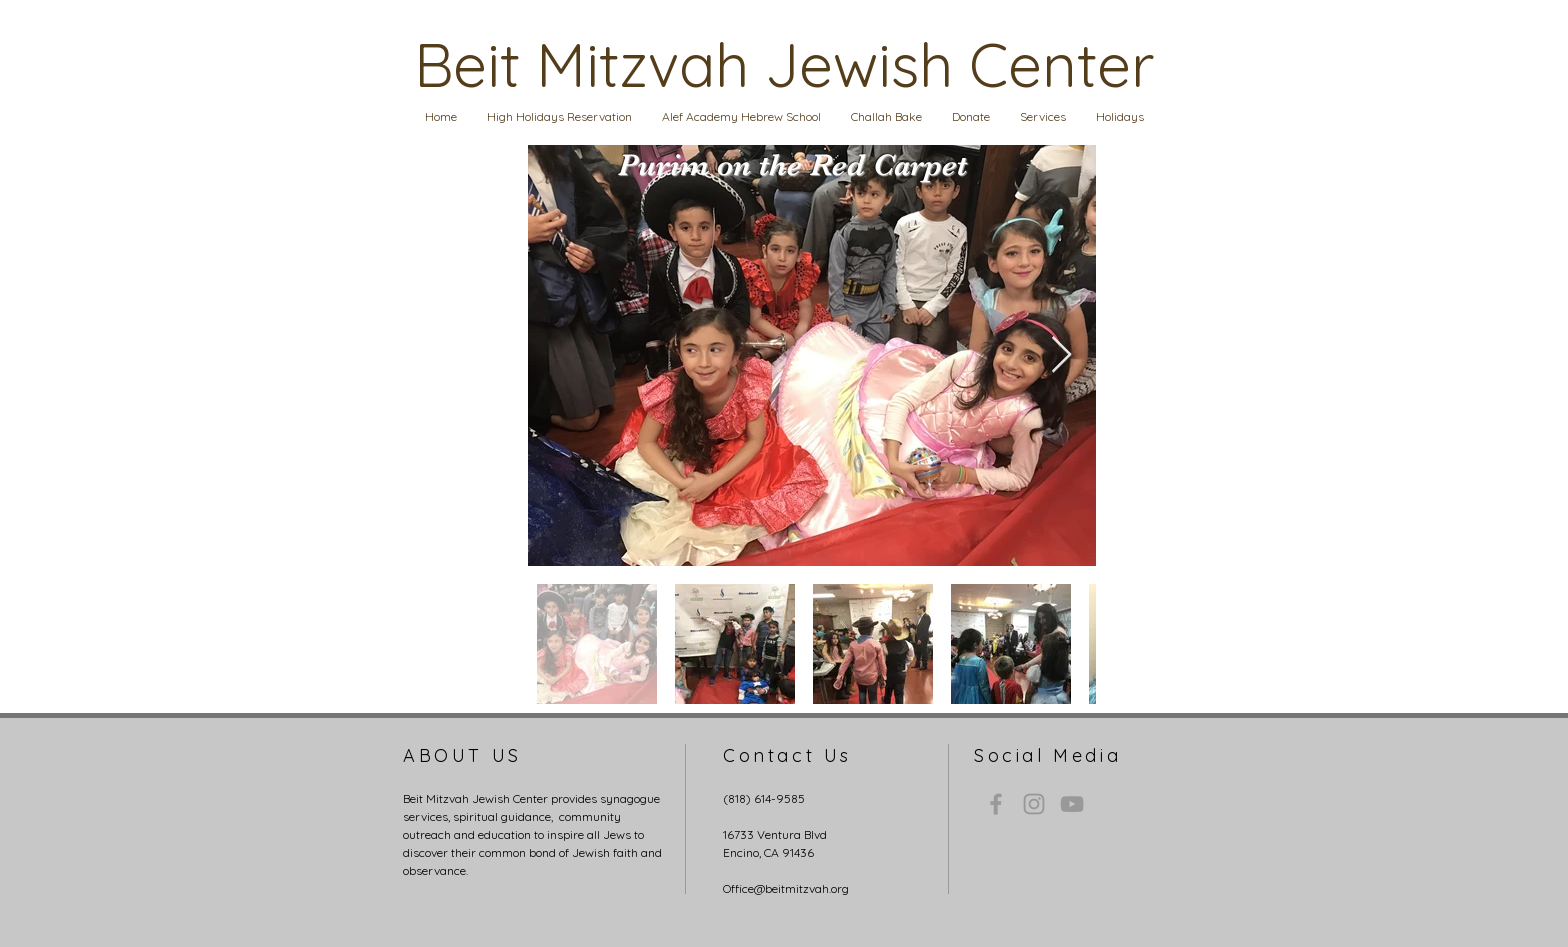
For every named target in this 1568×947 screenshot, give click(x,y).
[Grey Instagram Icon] (1034, 804)
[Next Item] (1061, 355)
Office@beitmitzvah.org (786, 888)
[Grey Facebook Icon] (996, 804)
